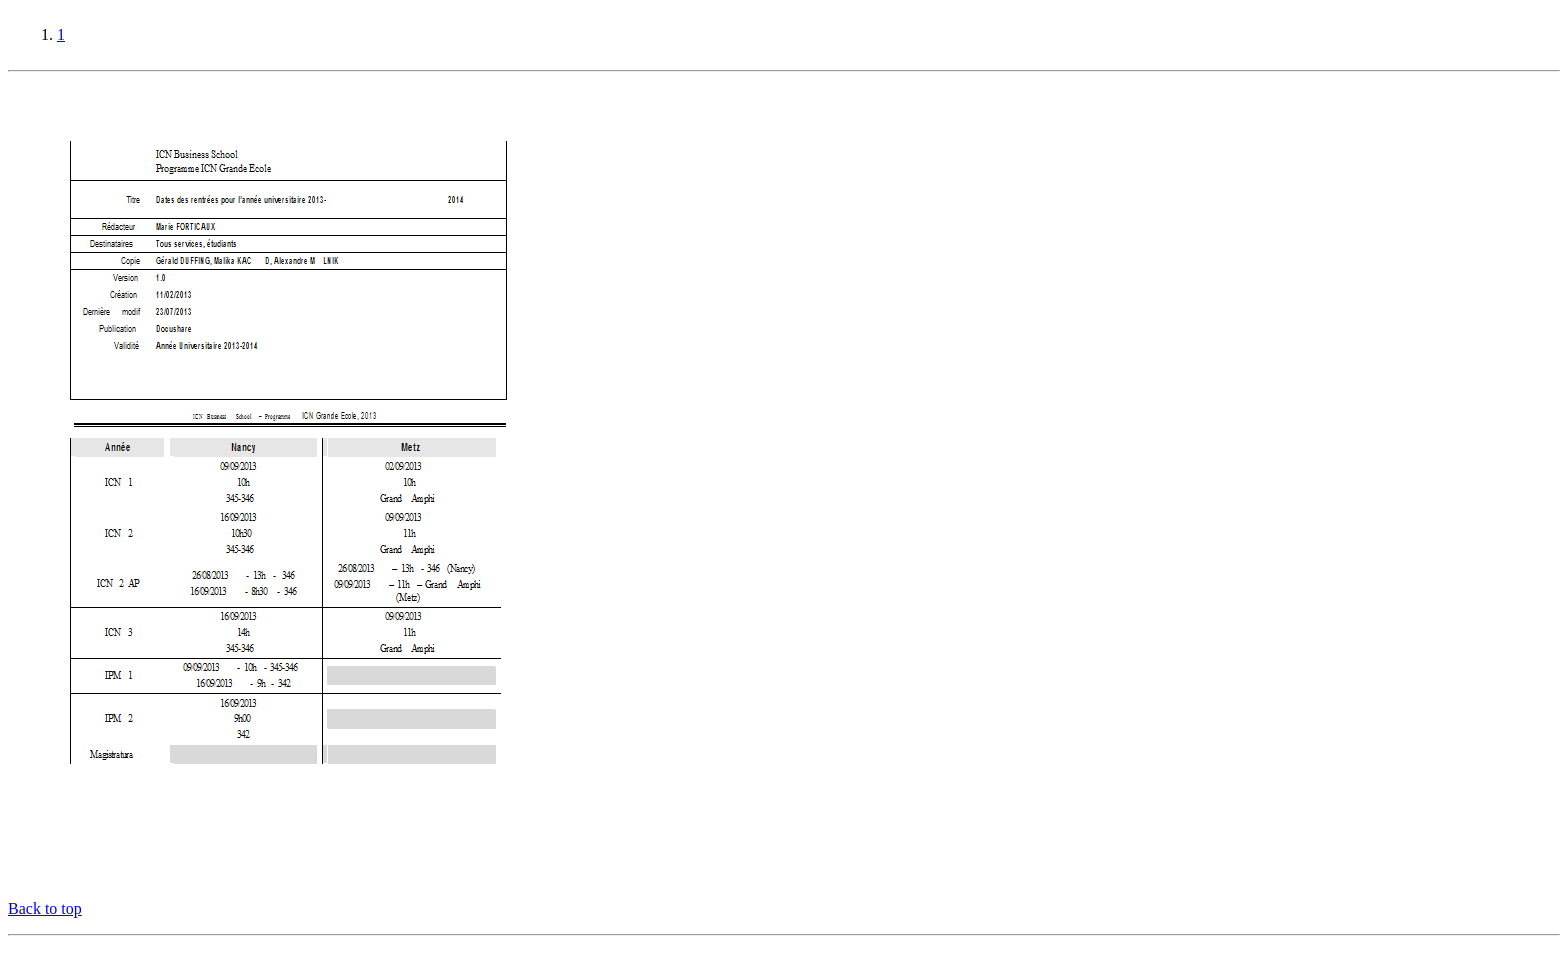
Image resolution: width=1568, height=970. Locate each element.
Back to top (45, 908)
